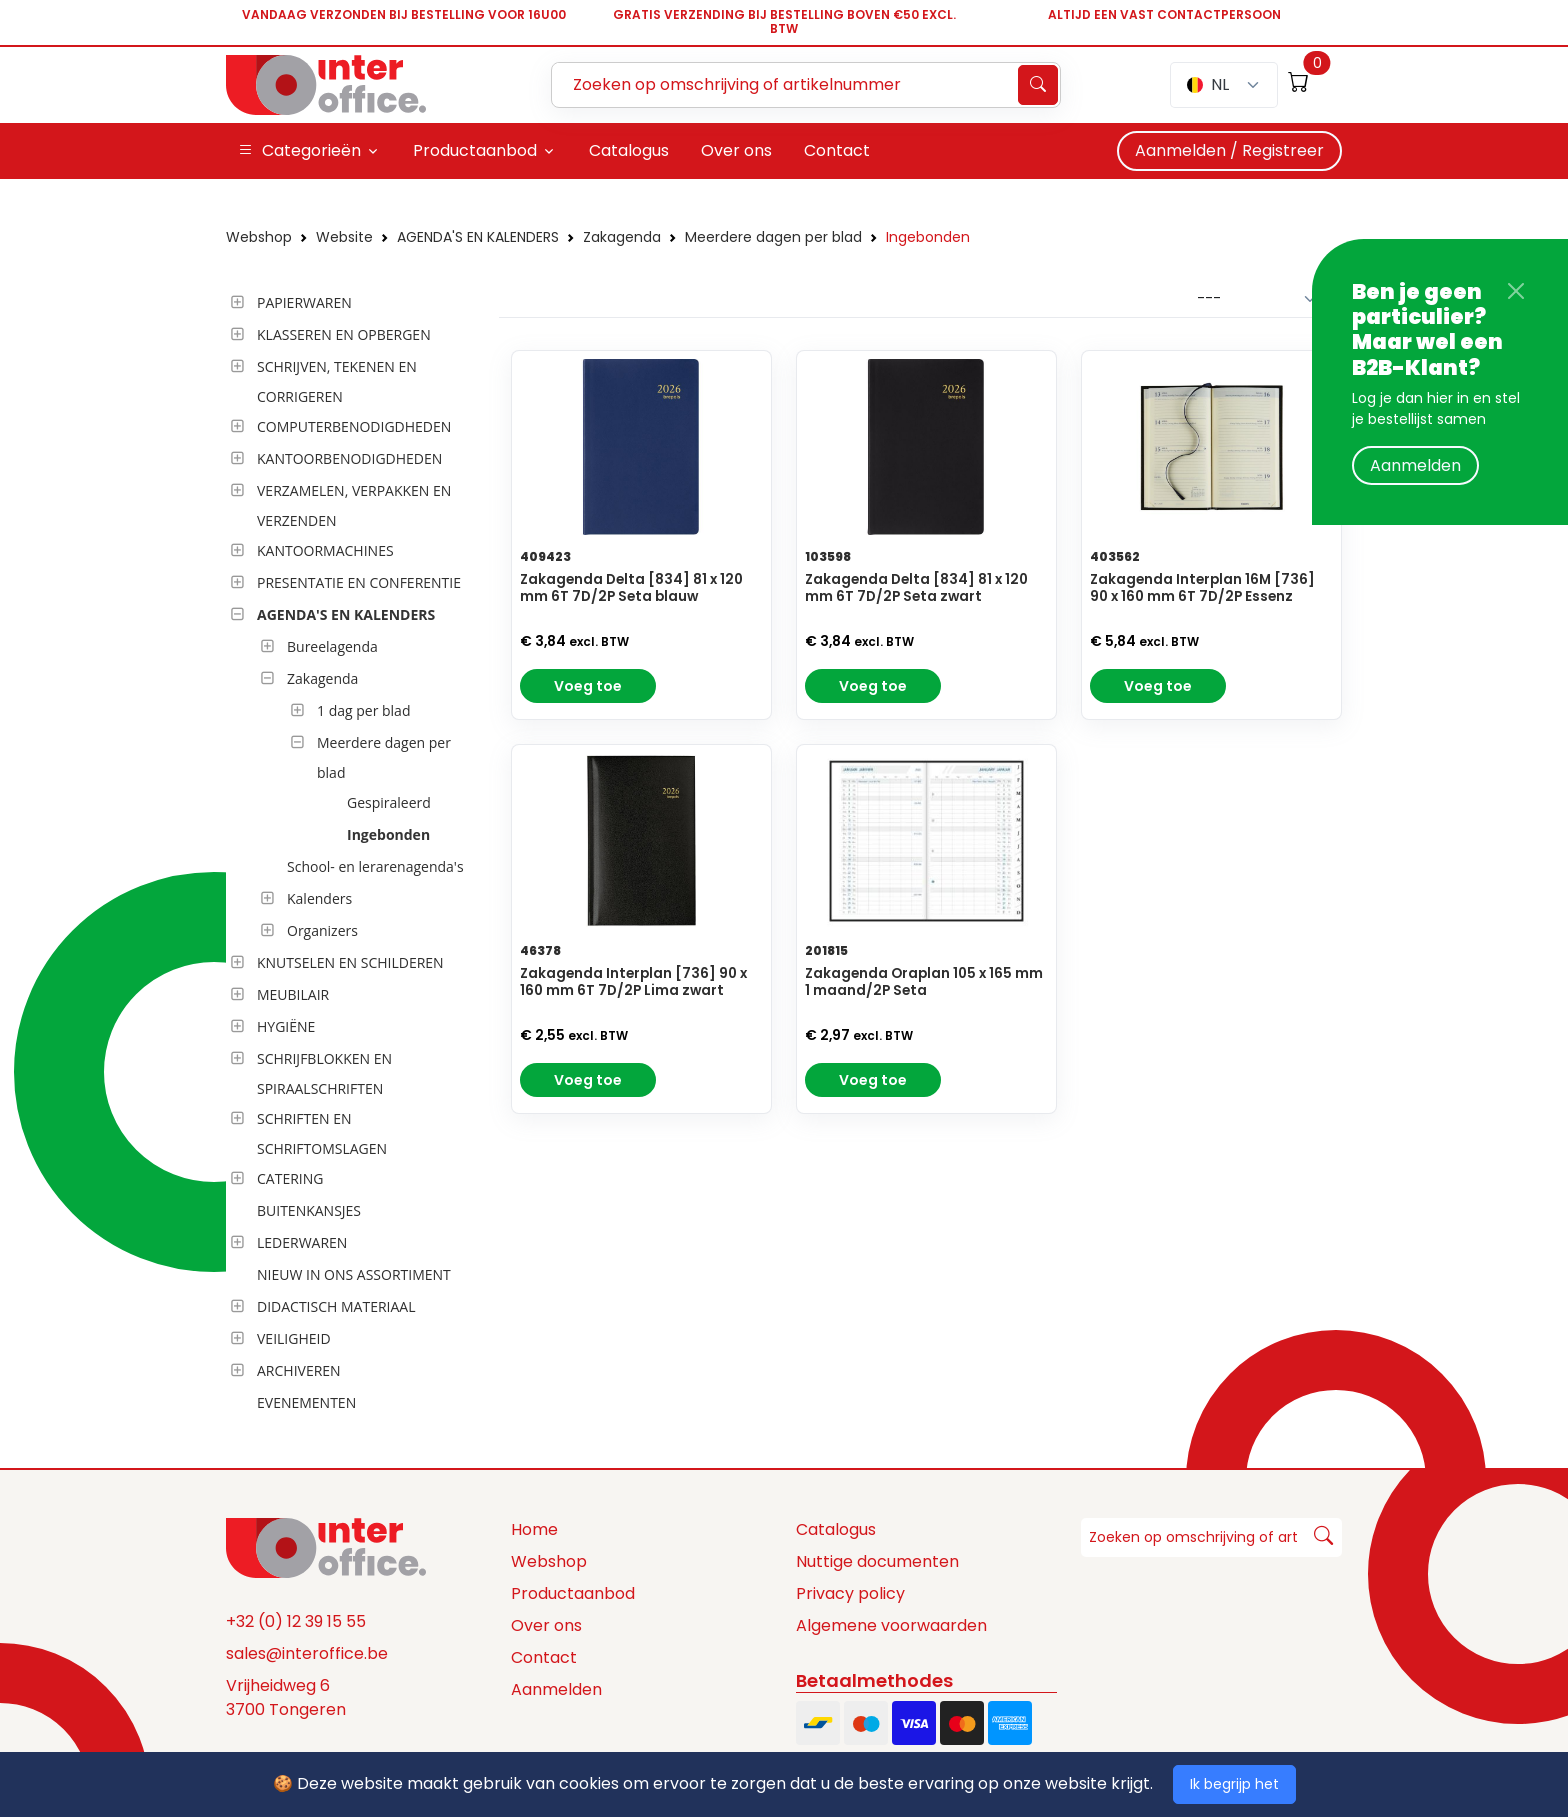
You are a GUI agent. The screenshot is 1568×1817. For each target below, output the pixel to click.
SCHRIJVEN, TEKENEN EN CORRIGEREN (337, 381)
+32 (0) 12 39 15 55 (296, 1621)
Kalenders (319, 898)
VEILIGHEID (294, 1338)
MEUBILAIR (293, 994)
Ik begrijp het (1234, 1784)
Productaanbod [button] (475, 150)
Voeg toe (588, 686)
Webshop (259, 237)
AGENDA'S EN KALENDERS (478, 237)
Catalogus (836, 1529)
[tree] (356, 854)
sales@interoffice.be (307, 1653)
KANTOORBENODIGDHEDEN (349, 458)
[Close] (1516, 291)
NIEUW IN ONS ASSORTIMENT (354, 1274)
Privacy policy (850, 1593)
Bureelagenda (332, 646)
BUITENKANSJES (309, 1210)
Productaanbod (573, 1593)
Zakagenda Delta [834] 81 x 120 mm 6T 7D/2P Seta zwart (916, 588)
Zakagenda (622, 237)
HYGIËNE (286, 1026)
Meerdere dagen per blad (773, 237)
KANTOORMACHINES (325, 550)
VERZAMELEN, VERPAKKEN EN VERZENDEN (354, 505)
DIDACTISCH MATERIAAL (336, 1306)
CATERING (290, 1178)
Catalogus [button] (629, 150)
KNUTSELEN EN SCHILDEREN (350, 962)
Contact (544, 1657)
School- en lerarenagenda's (375, 866)
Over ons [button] (736, 150)
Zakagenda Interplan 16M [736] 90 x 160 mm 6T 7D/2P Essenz (1202, 588)
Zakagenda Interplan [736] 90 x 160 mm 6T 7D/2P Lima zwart (633, 982)
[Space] (326, 1547)
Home (534, 1529)
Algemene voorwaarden (891, 1625)
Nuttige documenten (877, 1561)
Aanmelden (1415, 465)
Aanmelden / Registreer (1229, 150)
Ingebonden (928, 237)
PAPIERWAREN (304, 302)
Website (344, 237)
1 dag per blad (363, 710)
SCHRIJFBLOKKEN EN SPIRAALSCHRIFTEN (324, 1073)
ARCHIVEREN (299, 1370)
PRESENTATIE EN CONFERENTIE (359, 582)
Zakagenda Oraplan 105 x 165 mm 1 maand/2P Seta (924, 982)
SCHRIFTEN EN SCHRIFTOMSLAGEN (322, 1133)
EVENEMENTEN (306, 1402)
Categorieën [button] (299, 151)
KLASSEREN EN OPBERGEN (344, 334)
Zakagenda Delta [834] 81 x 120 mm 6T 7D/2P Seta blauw (631, 588)
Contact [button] (837, 150)
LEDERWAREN (302, 1242)
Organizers (322, 930)
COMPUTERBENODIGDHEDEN (354, 426)
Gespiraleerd (389, 802)
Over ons (546, 1625)
